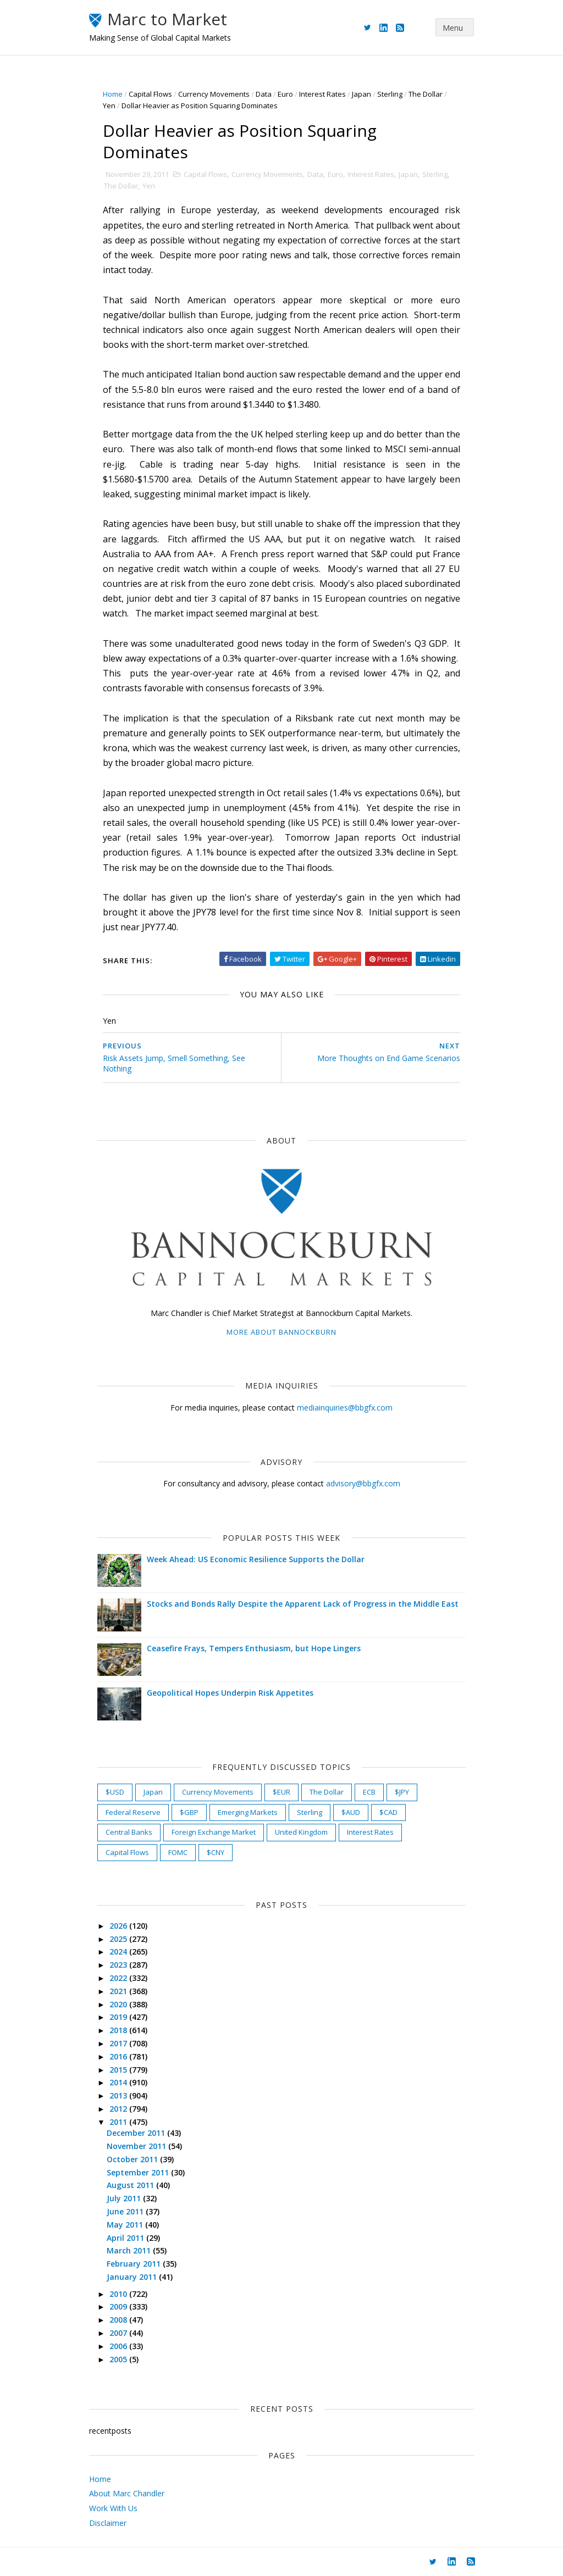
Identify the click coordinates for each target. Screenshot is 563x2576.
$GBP (189, 1812)
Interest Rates (322, 94)
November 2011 (137, 2146)
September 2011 (139, 2172)
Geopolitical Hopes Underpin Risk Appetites (230, 1692)
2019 (119, 2017)
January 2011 (133, 2277)
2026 (119, 1925)
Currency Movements (214, 94)
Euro (285, 94)
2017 (119, 2043)
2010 (119, 2294)
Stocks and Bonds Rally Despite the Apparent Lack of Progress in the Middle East (303, 1603)
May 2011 (126, 2224)
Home (113, 94)
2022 (119, 1978)
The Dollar (426, 94)
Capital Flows (150, 94)
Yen (109, 105)
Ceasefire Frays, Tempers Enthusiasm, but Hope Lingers (254, 1648)
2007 (119, 2333)
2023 (119, 1964)
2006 (119, 2346)
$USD (115, 1792)
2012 (119, 2108)
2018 (119, 2030)
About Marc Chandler (126, 2493)
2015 (119, 2069)
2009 (119, 2306)
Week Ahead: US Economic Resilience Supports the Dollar (256, 1559)
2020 (119, 2004)
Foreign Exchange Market (214, 1832)
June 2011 (126, 2211)
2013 (119, 2095)
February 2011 (135, 2263)
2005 (119, 2359)
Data (264, 94)
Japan (361, 94)
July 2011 (125, 2198)
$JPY (402, 1792)
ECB (369, 1792)
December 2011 (137, 2133)
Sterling (389, 94)
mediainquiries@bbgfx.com (345, 1407)
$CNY (215, 1852)
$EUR (281, 1792)
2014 (119, 2082)
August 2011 (131, 2185)
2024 (119, 1951)
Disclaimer (107, 2523)
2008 (119, 2319)
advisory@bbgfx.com (363, 1483)
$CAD (388, 1812)
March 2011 (130, 2250)
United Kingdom (301, 1832)
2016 (119, 2056)
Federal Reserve (133, 1812)
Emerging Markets (248, 1812)
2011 (119, 2122)
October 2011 (133, 2159)
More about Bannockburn (281, 1332)
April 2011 (126, 2238)
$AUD (350, 1812)
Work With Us (113, 2508)
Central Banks (129, 1832)
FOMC (177, 1852)
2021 (119, 1991)
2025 (119, 1939)
